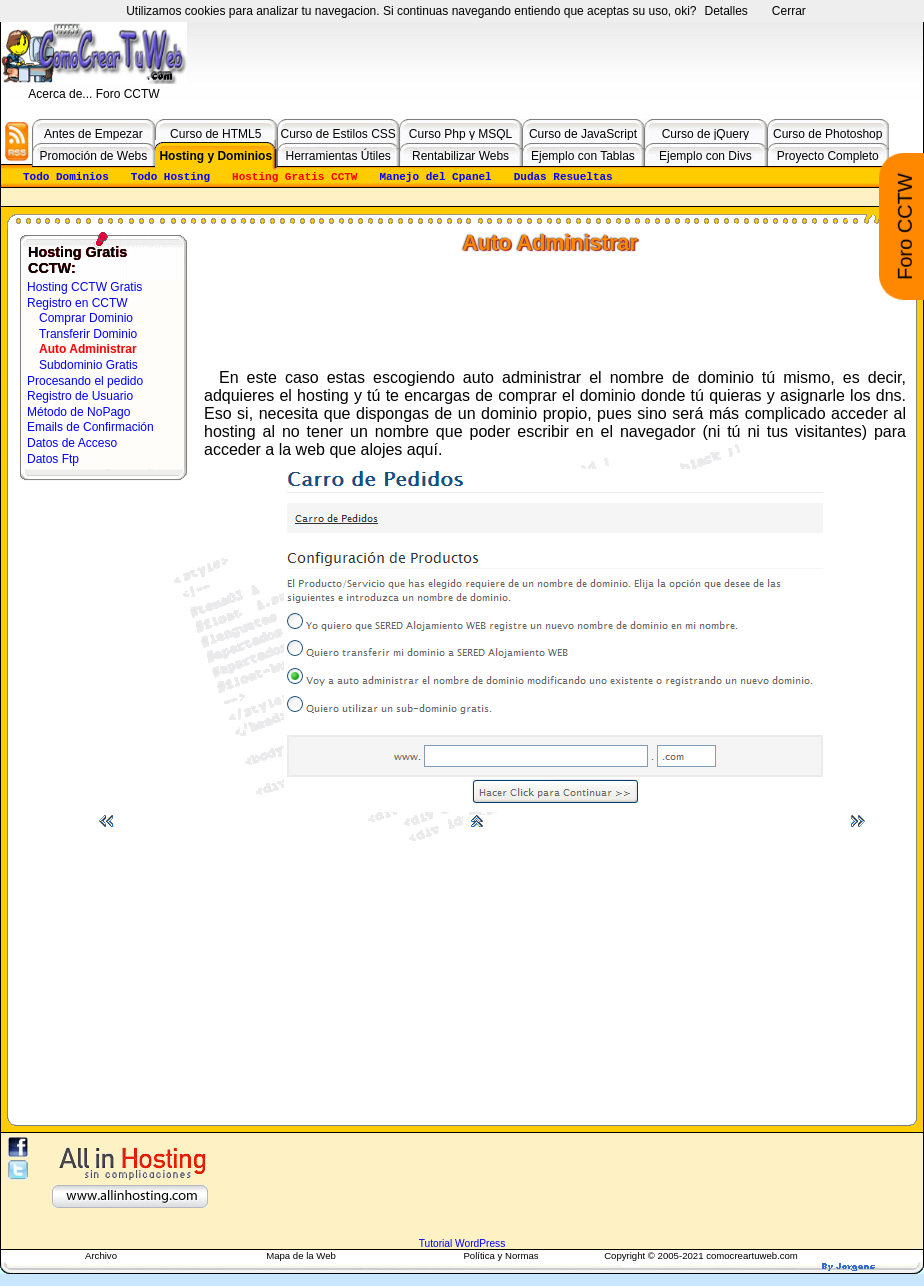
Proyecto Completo (828, 156)
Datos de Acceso (72, 443)
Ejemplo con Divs (705, 156)
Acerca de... (61, 94)
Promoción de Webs (93, 156)
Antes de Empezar (93, 134)
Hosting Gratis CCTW (294, 177)
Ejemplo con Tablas (583, 156)
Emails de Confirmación (90, 427)
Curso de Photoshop (827, 134)
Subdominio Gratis (88, 365)
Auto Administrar (88, 349)
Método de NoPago (78, 412)
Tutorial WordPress (462, 1243)
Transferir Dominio (88, 334)
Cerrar (789, 11)
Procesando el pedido (85, 381)
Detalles (726, 11)
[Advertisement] (555, 306)
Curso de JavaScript (583, 134)
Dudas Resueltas (563, 177)
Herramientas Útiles (337, 156)
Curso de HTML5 (215, 134)
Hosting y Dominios (215, 156)
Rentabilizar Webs (460, 156)
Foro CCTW (128, 94)
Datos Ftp (53, 459)
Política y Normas (500, 1255)
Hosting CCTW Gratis (84, 287)
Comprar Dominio (86, 318)
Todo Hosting (170, 177)
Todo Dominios (66, 177)
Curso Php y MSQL (460, 134)
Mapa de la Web (301, 1255)
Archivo (101, 1255)
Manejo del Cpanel (435, 177)
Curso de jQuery (705, 134)
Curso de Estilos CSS (337, 134)
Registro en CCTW (77, 303)
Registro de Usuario (80, 396)
